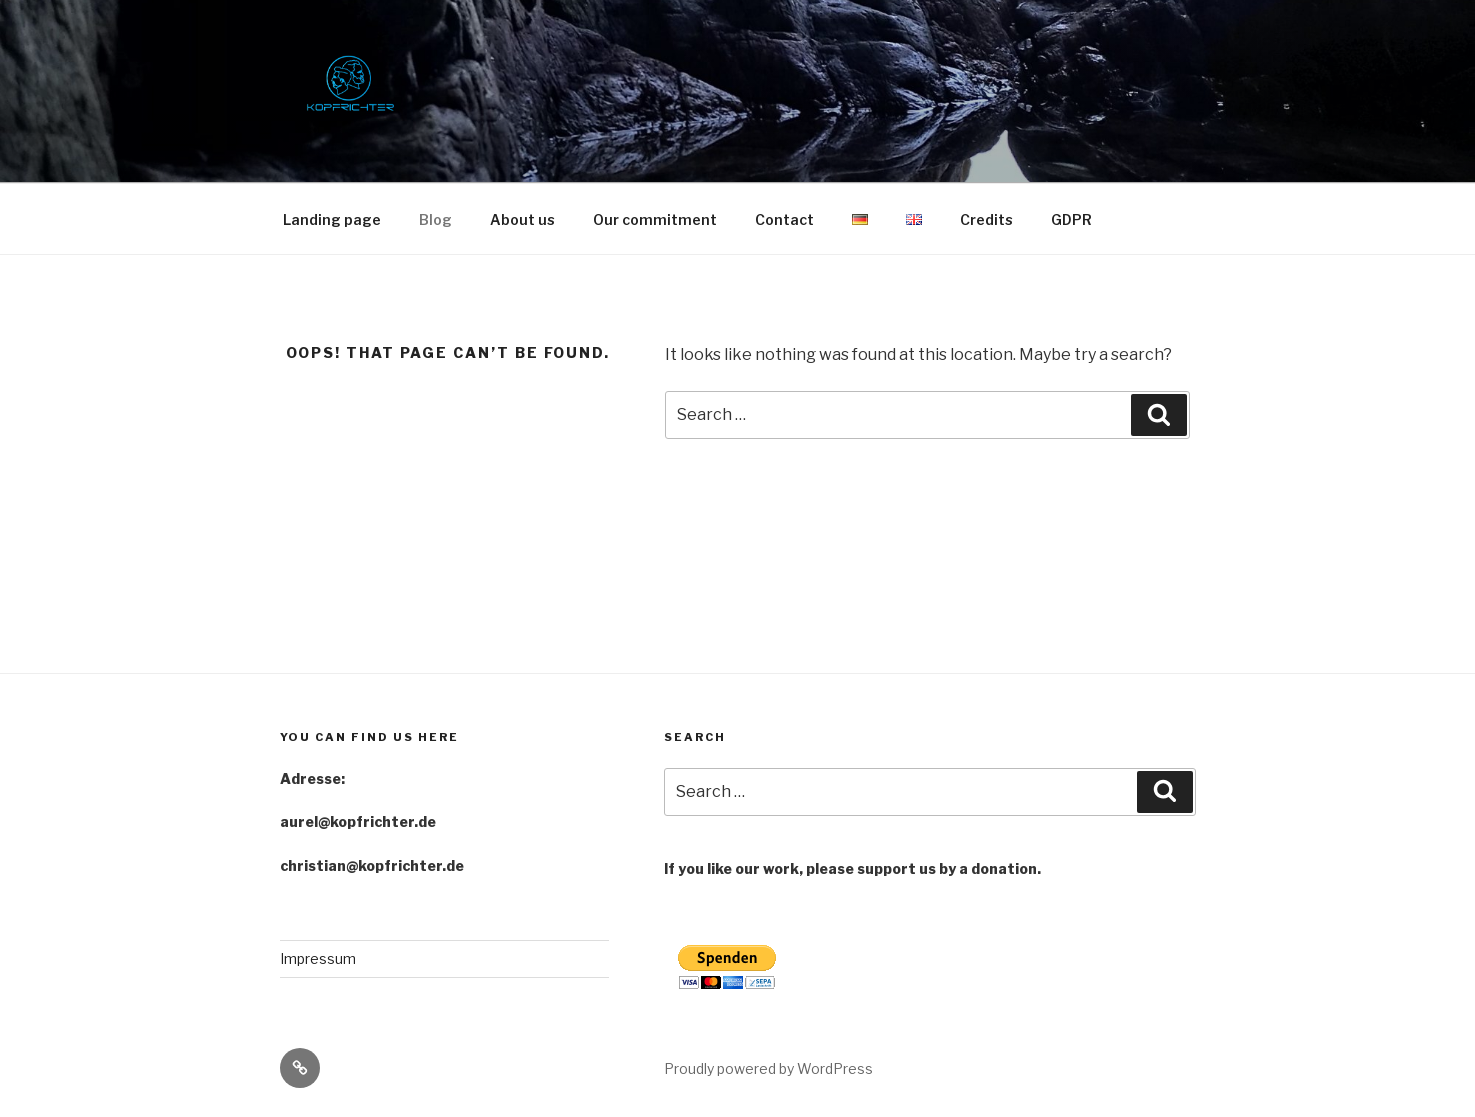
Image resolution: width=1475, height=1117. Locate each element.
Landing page (332, 219)
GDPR (1071, 219)
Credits (986, 219)
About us (522, 219)
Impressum (318, 958)
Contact (784, 219)
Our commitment (655, 219)
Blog (435, 219)
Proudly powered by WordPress (768, 1068)
